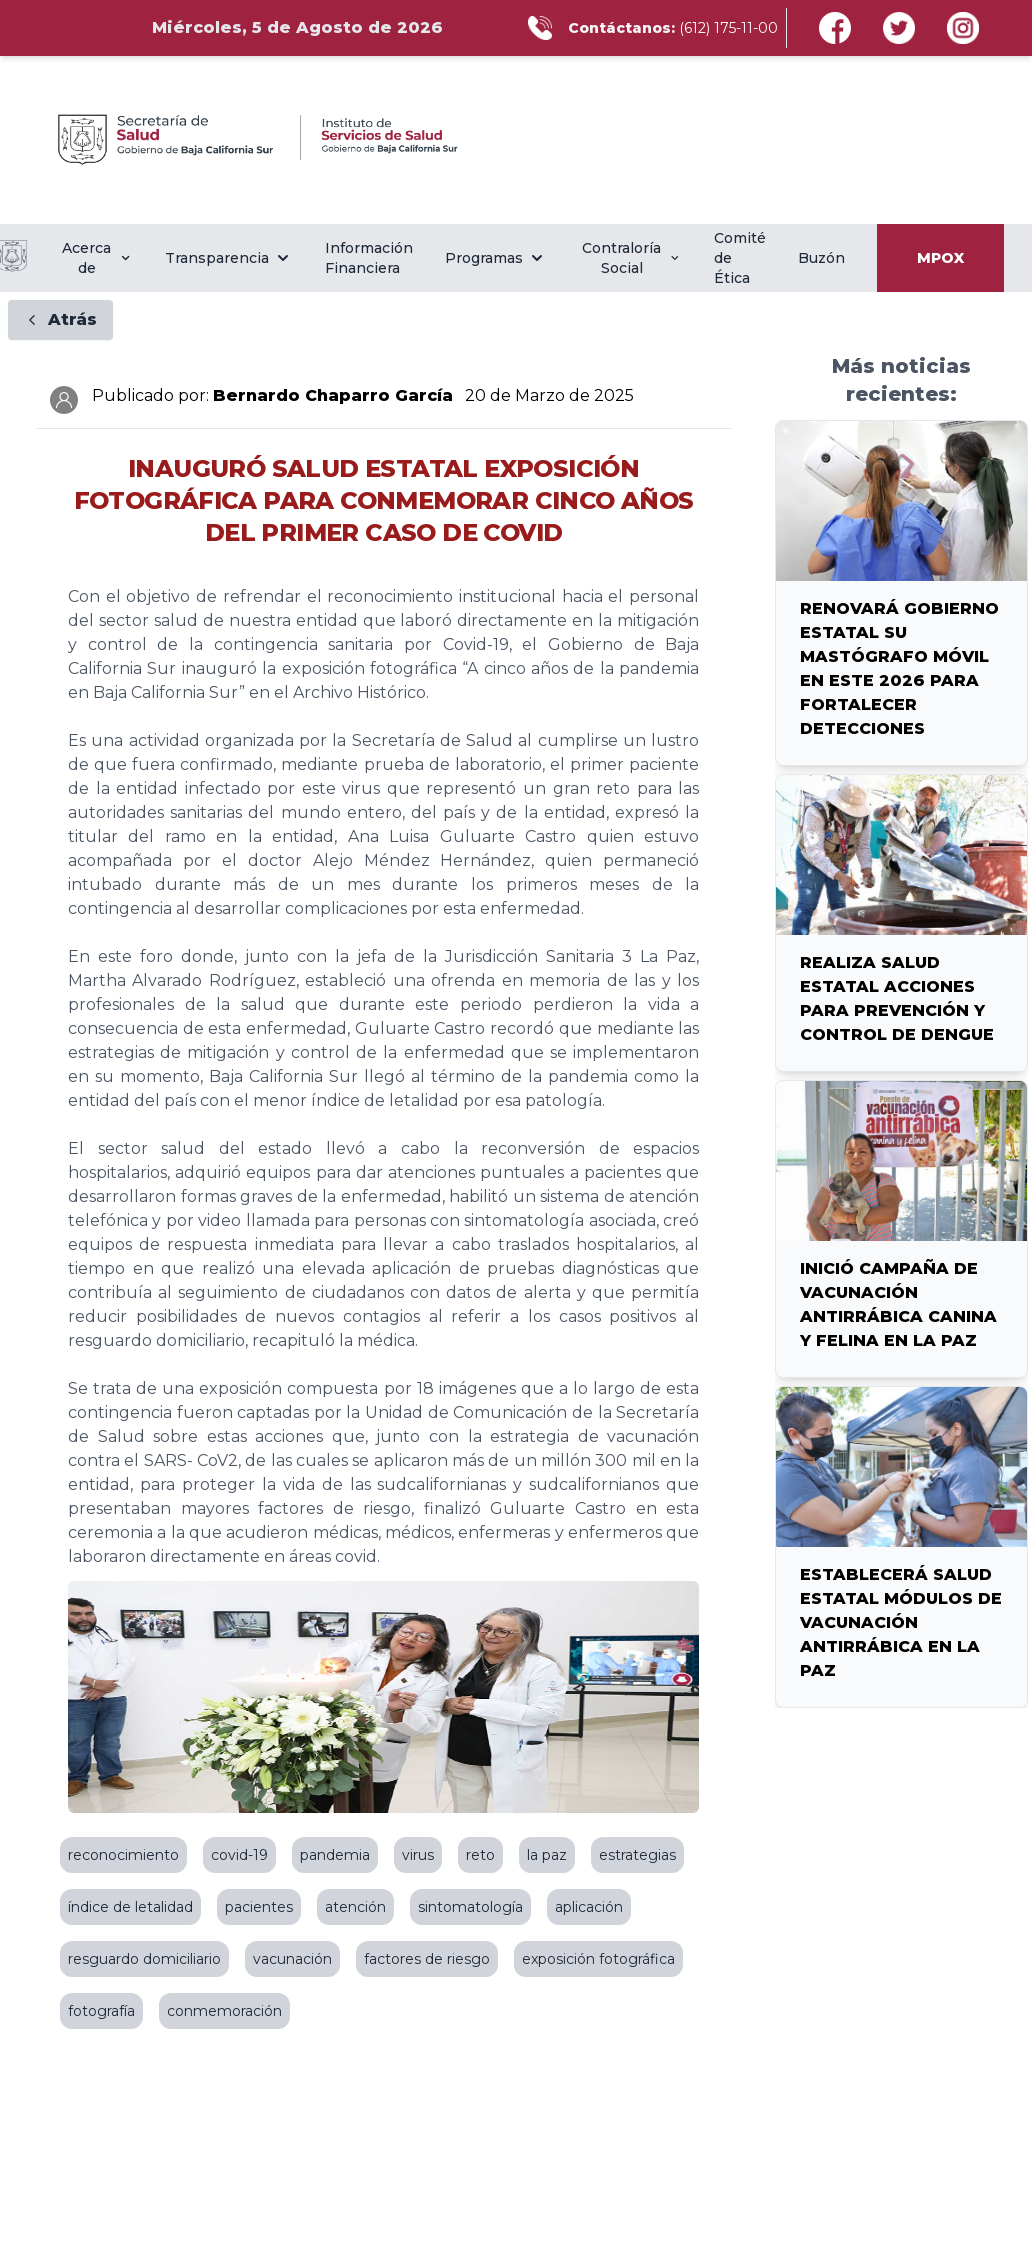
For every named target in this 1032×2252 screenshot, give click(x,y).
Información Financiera (369, 258)
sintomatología (470, 1907)
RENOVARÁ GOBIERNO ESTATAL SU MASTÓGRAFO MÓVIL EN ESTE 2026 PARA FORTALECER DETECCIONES (899, 668)
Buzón (821, 258)
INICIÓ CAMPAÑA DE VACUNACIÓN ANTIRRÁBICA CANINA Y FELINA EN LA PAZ (898, 1304)
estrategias (637, 1855)
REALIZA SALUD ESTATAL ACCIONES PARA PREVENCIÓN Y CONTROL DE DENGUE (897, 998)
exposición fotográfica (598, 1959)
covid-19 (239, 1855)
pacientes (259, 1907)
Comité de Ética (740, 258)
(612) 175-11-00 (728, 28)
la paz (547, 1855)
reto (480, 1855)
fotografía (101, 2011)
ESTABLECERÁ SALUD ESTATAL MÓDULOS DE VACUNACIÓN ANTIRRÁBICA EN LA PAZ (901, 1622)
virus (418, 1855)
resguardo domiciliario (144, 1959)
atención (355, 1907)
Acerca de (97, 258)
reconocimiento (123, 1855)
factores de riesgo (427, 1959)
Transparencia (229, 258)
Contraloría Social (632, 258)
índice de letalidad (130, 1907)
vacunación (292, 1959)
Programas (496, 258)
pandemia (335, 1855)
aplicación (589, 1907)
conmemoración (224, 2011)
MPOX (940, 258)
